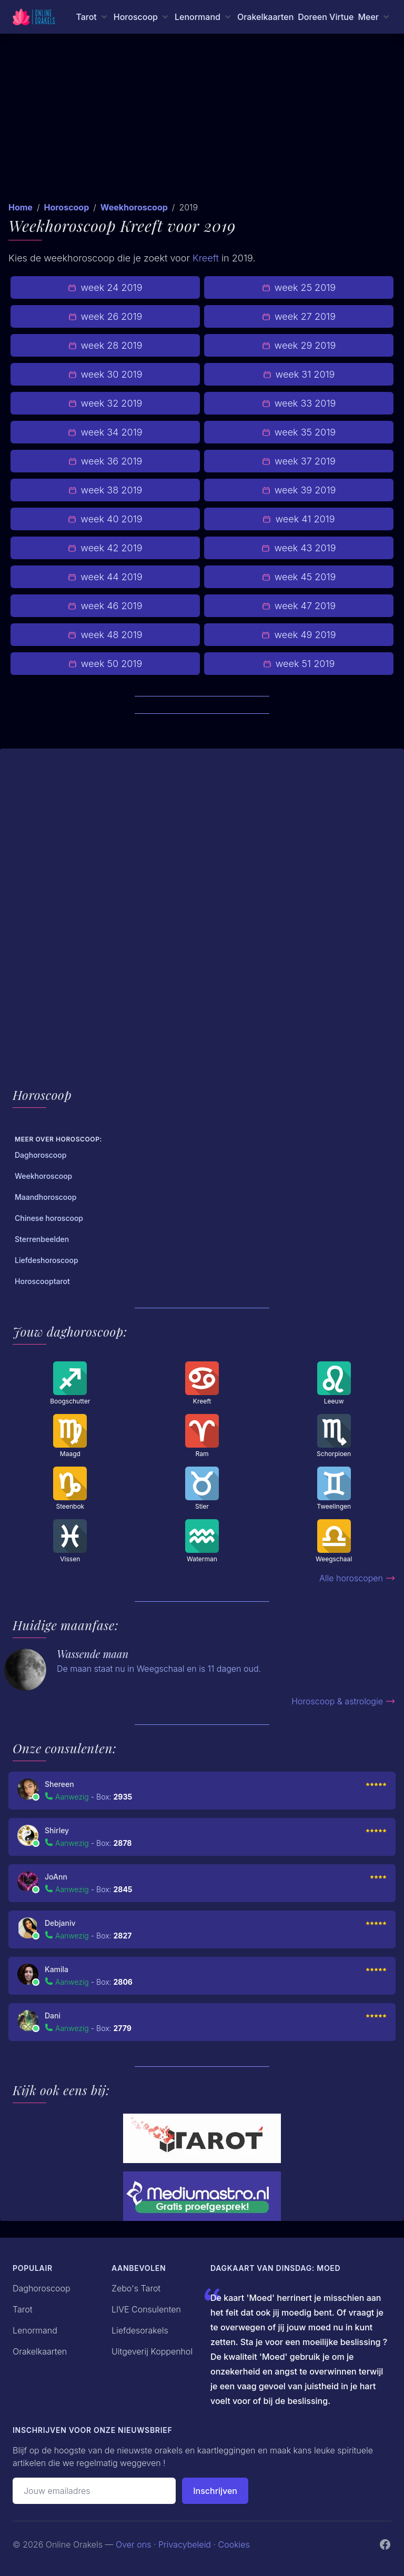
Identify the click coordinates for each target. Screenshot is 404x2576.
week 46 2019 (105, 605)
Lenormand (35, 2330)
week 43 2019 (298, 547)
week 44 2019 (105, 576)
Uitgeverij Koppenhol (152, 2351)
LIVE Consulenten (146, 2309)
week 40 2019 (105, 518)
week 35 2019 (299, 432)
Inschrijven (215, 2491)
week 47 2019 (299, 605)
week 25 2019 (299, 287)
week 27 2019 (299, 316)
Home (20, 207)
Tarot (23, 2309)
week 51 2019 (299, 663)
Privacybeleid (184, 2544)
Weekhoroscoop (134, 207)
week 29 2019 (299, 345)
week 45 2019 (299, 576)
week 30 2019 (105, 374)
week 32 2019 (105, 403)
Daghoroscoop (41, 2288)
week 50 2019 (105, 663)
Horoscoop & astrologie (343, 1701)
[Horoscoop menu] (142, 17)
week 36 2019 (105, 461)
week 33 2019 (299, 403)
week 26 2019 (105, 316)
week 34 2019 (105, 432)
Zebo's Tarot (136, 2288)
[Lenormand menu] (204, 17)
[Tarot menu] (92, 17)
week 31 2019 (299, 374)
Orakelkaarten (265, 17)
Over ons (133, 2544)
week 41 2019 (298, 518)
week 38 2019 (105, 490)
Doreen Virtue (326, 17)
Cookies (234, 2544)
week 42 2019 (105, 547)
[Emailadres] (94, 2491)
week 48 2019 (105, 634)
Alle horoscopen (357, 1578)
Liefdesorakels (140, 2330)
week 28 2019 (105, 345)
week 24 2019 (105, 287)
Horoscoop (66, 207)
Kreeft (206, 258)
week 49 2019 (298, 634)
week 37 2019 (299, 461)
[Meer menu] (374, 17)
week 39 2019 (299, 490)
